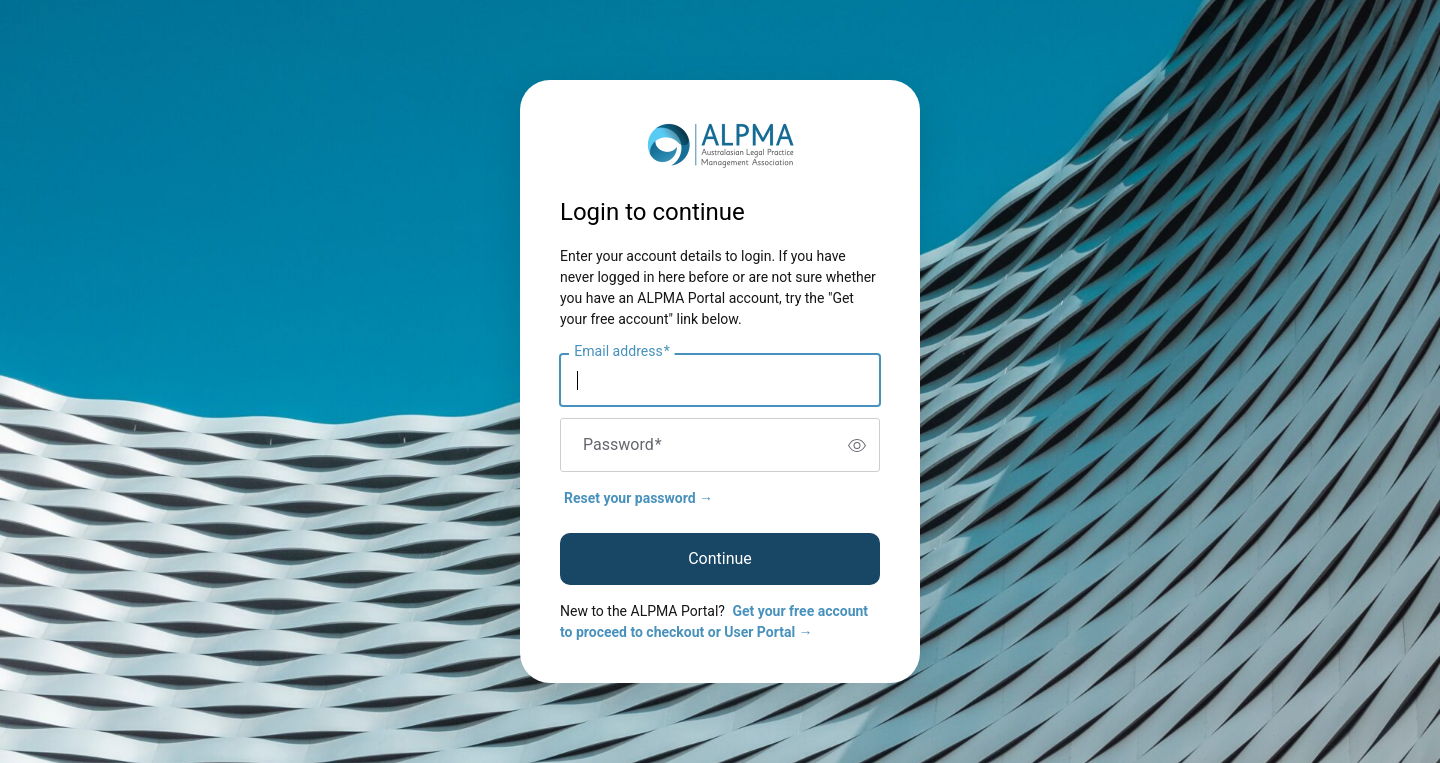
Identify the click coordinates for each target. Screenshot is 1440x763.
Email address (621, 352)
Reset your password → (638, 498)
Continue (720, 558)
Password (622, 445)
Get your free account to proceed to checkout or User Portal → (714, 621)
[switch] (857, 445)
